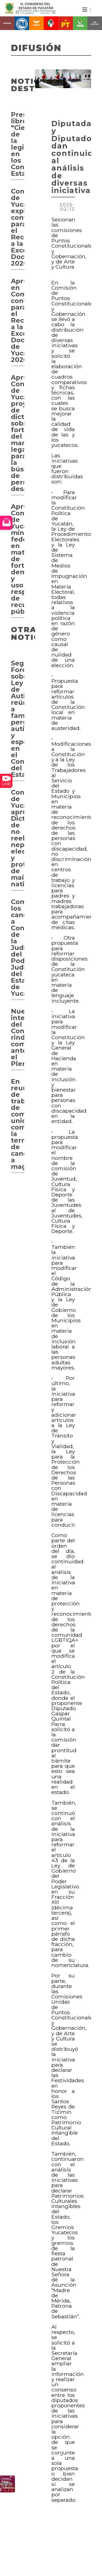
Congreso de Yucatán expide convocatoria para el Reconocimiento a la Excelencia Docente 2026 (17, 227)
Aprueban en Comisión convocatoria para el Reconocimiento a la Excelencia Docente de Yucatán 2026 (17, 320)
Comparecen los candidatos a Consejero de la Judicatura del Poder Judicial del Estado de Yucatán (17, 947)
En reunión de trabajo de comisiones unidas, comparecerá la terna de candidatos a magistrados (17, 1123)
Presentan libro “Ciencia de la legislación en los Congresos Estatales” (17, 144)
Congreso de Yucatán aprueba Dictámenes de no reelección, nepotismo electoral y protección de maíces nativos (17, 838)
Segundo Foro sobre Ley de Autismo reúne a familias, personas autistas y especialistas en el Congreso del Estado (17, 719)
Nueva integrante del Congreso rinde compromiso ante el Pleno (17, 1037)
